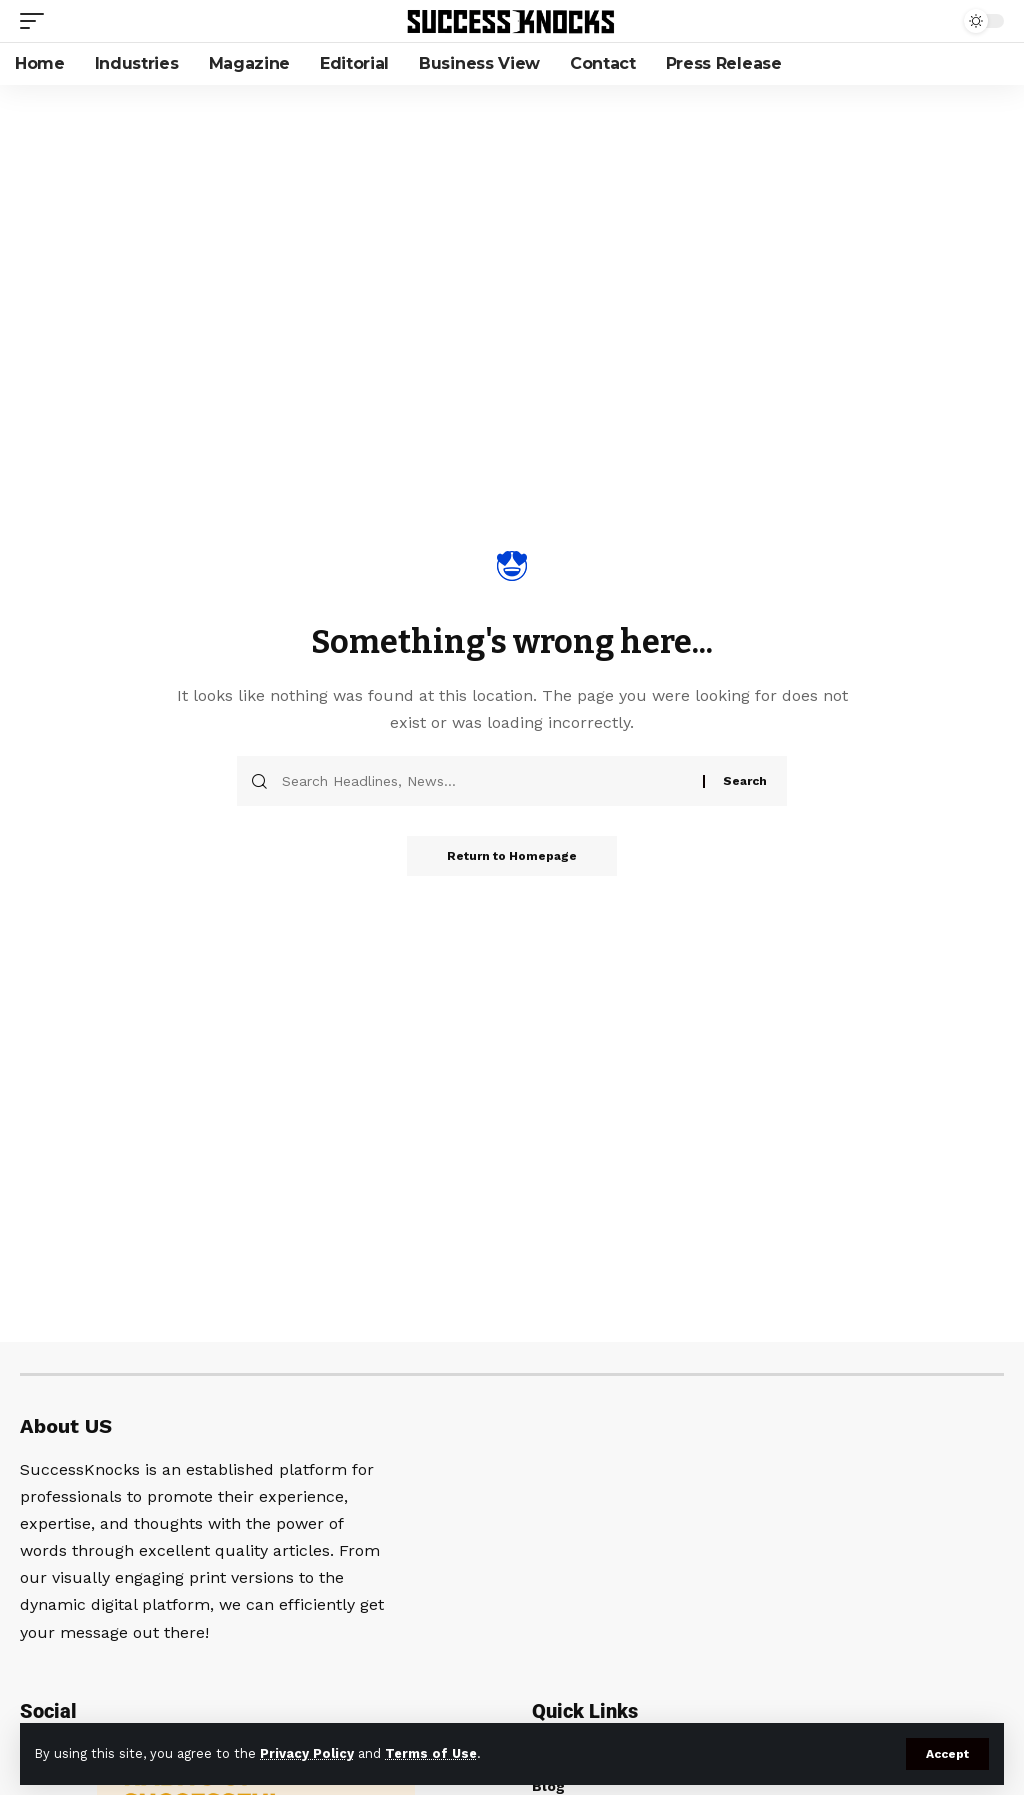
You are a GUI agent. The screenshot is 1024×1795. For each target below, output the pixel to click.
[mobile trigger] (37, 21)
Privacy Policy (307, 1753)
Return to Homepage (512, 856)
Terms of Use (431, 1753)
